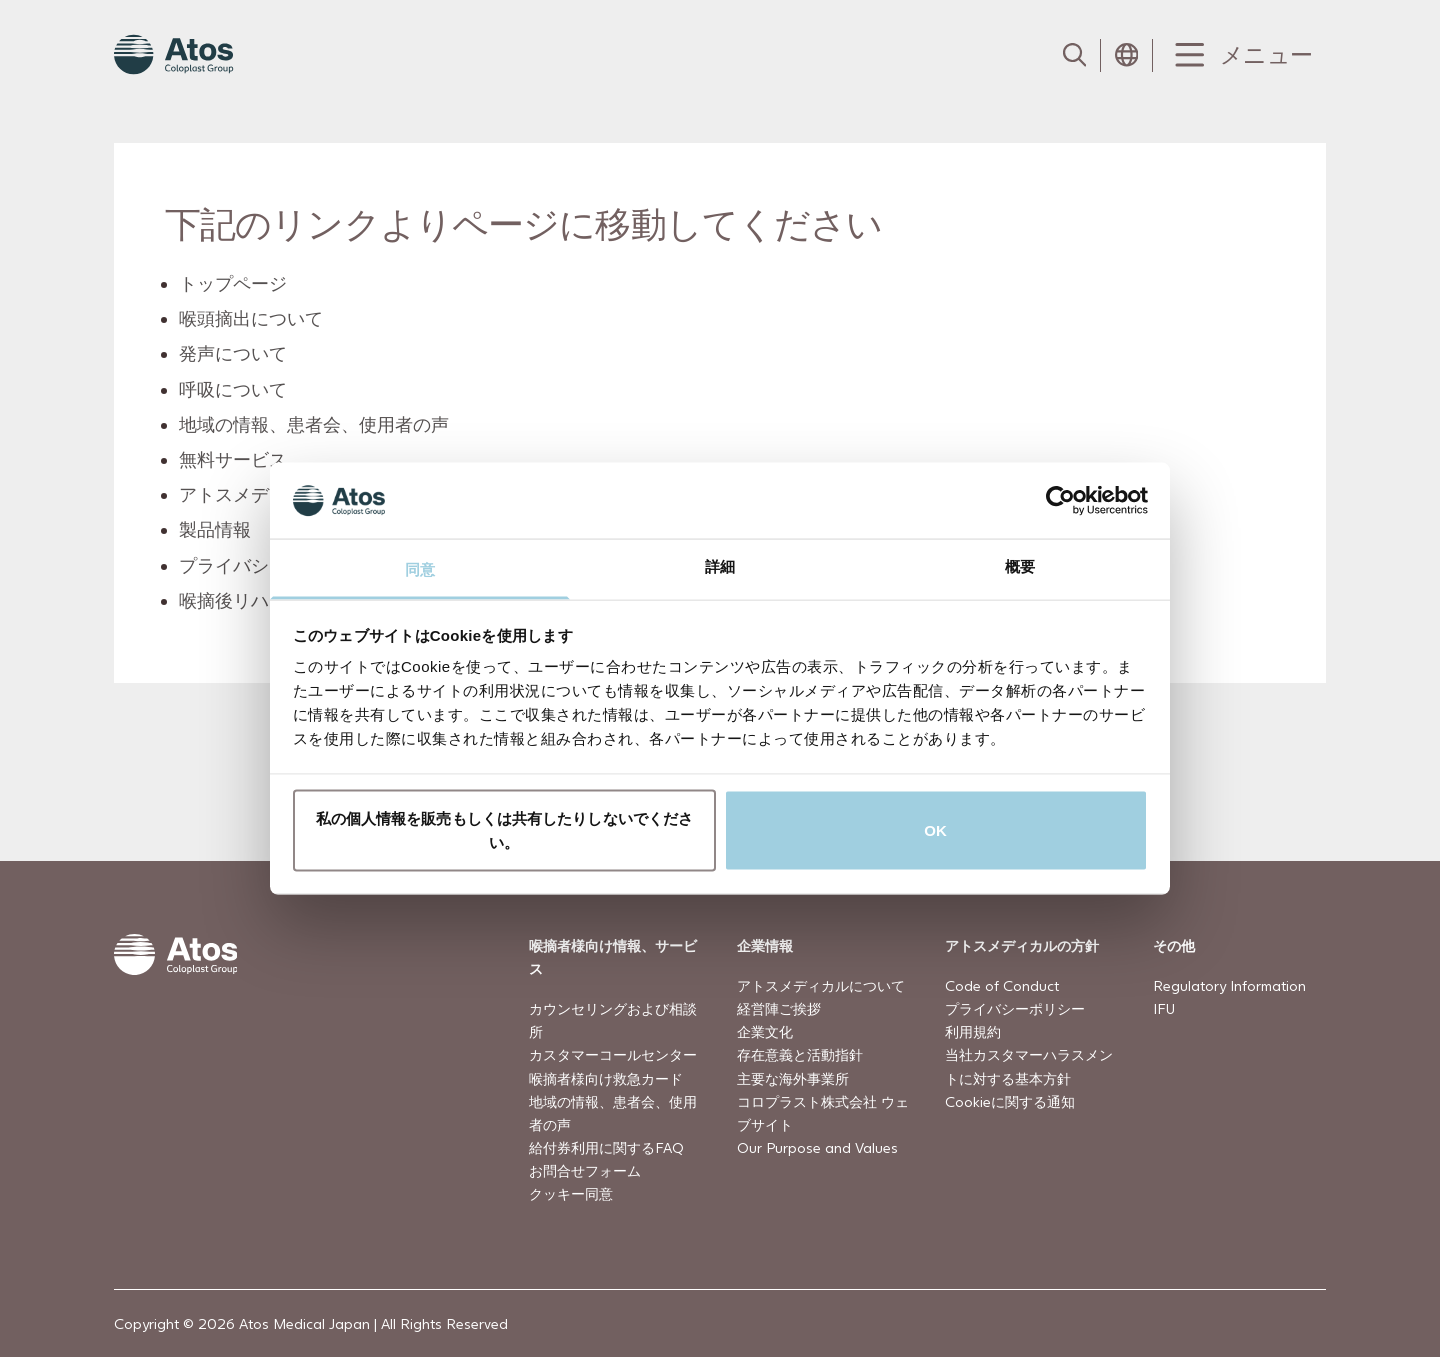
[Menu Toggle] (1239, 55)
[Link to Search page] (1075, 55)
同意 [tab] (420, 569)
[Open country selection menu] (1127, 55)
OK (935, 829)
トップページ (234, 283)
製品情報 (216, 529)
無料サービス (234, 459)
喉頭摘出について (252, 318)
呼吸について (234, 388)
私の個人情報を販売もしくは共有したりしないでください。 (505, 829)
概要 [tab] (1020, 566)
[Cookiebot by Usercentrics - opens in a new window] (1060, 500)
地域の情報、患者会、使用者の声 (315, 424)
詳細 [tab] (720, 566)
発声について (234, 353)
